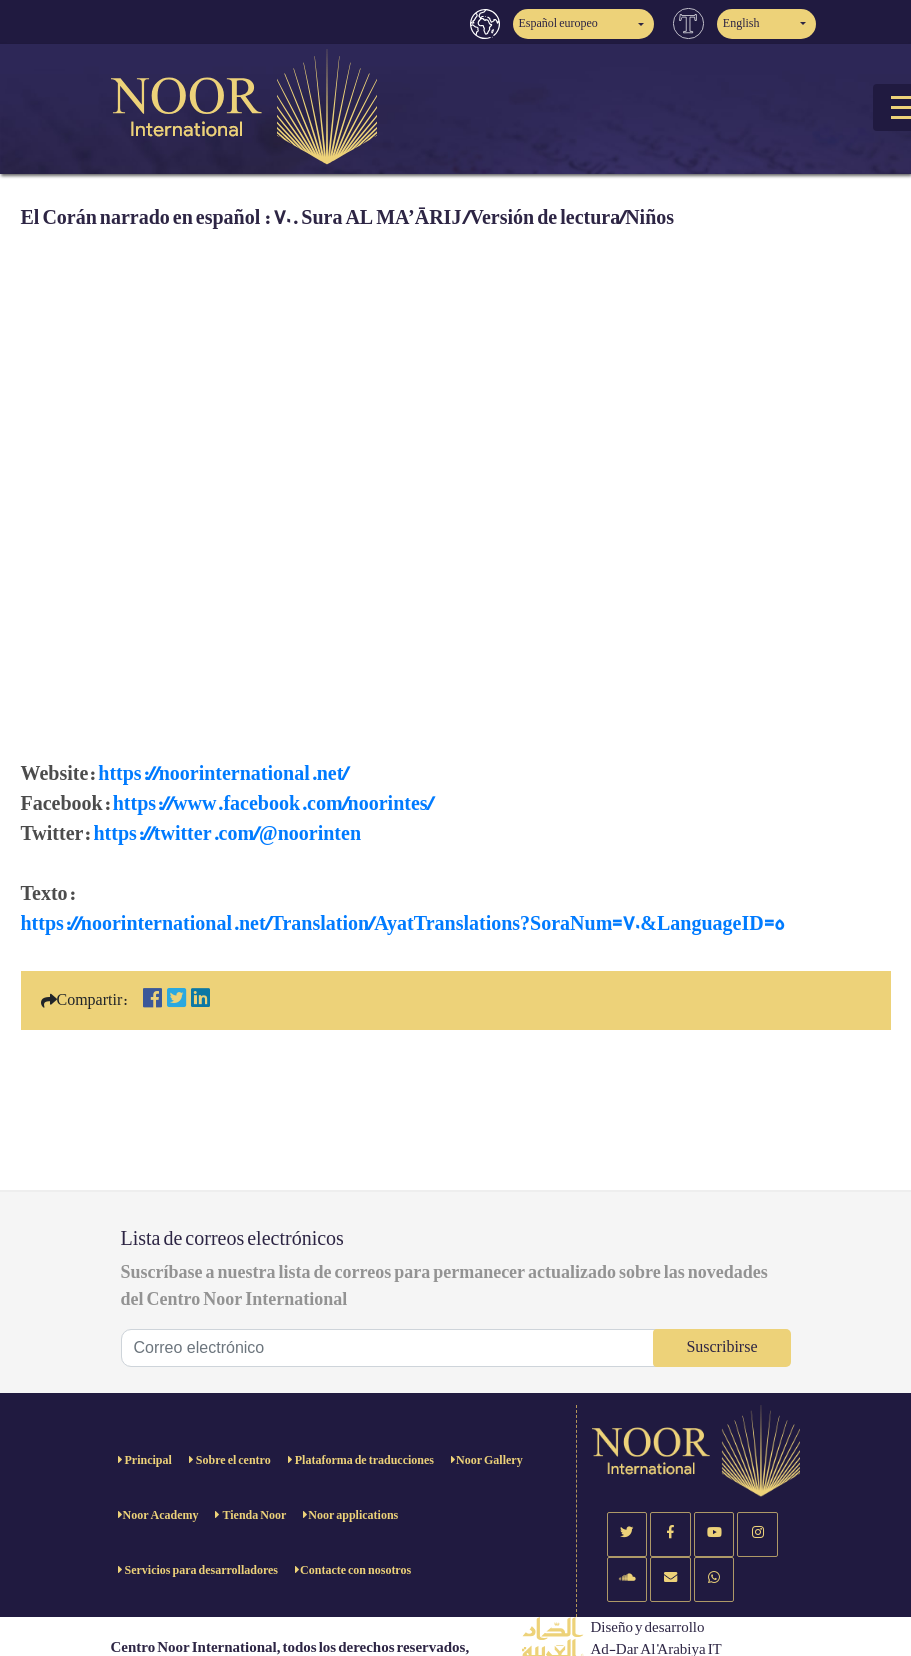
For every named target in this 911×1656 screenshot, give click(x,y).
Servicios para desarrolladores (201, 1570)
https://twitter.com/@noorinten (227, 834)
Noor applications (353, 1515)
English (741, 23)
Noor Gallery (489, 1460)
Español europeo (558, 23)
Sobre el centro (232, 1460)
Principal (147, 1460)
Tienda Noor (253, 1515)
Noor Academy (161, 1515)
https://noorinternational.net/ (223, 774)
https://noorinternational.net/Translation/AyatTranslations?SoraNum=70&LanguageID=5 (403, 924)
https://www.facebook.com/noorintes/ (273, 804)
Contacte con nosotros (355, 1570)
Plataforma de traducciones (363, 1460)
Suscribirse (721, 1347)
